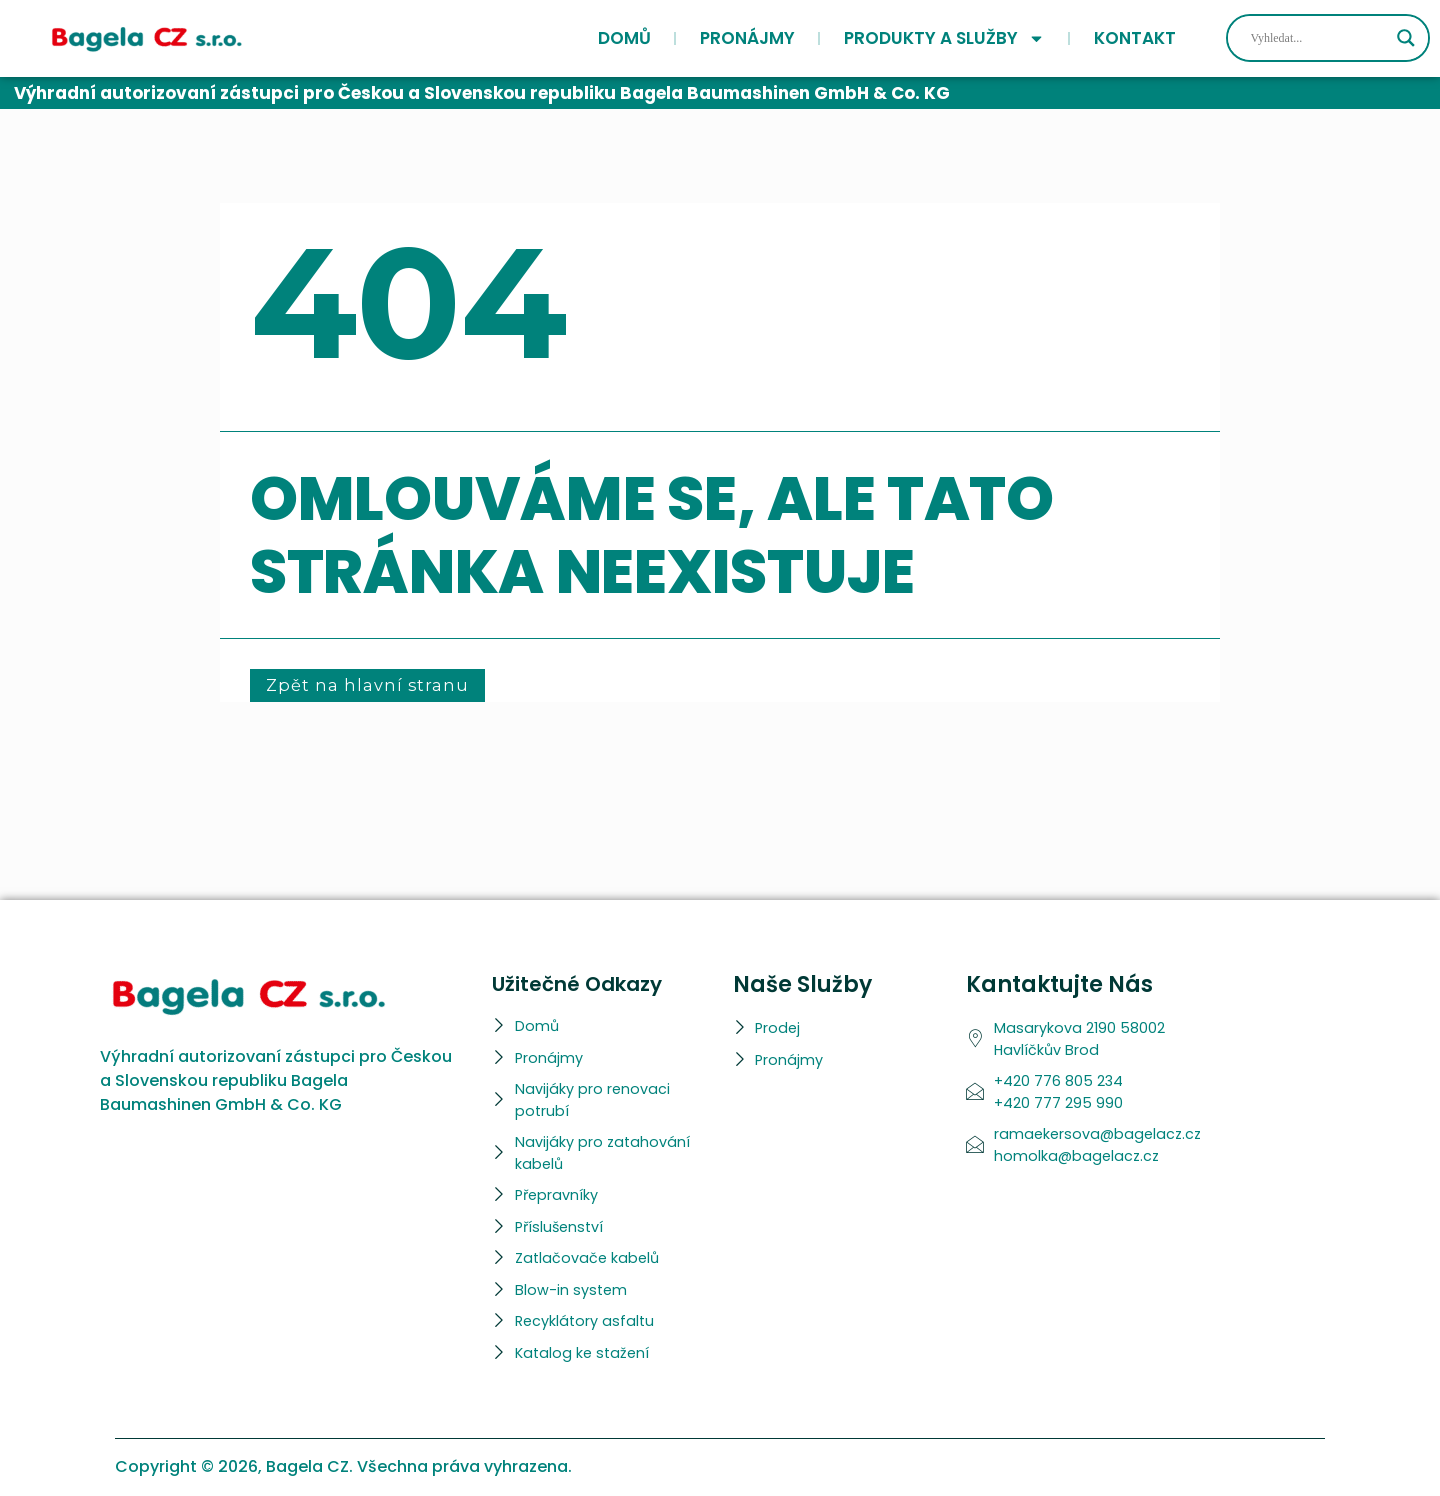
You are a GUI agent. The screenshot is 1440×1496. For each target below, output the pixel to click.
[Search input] (1319, 38)
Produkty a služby (944, 38)
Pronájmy (747, 38)
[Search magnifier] (1406, 38)
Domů (624, 38)
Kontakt (1135, 38)
